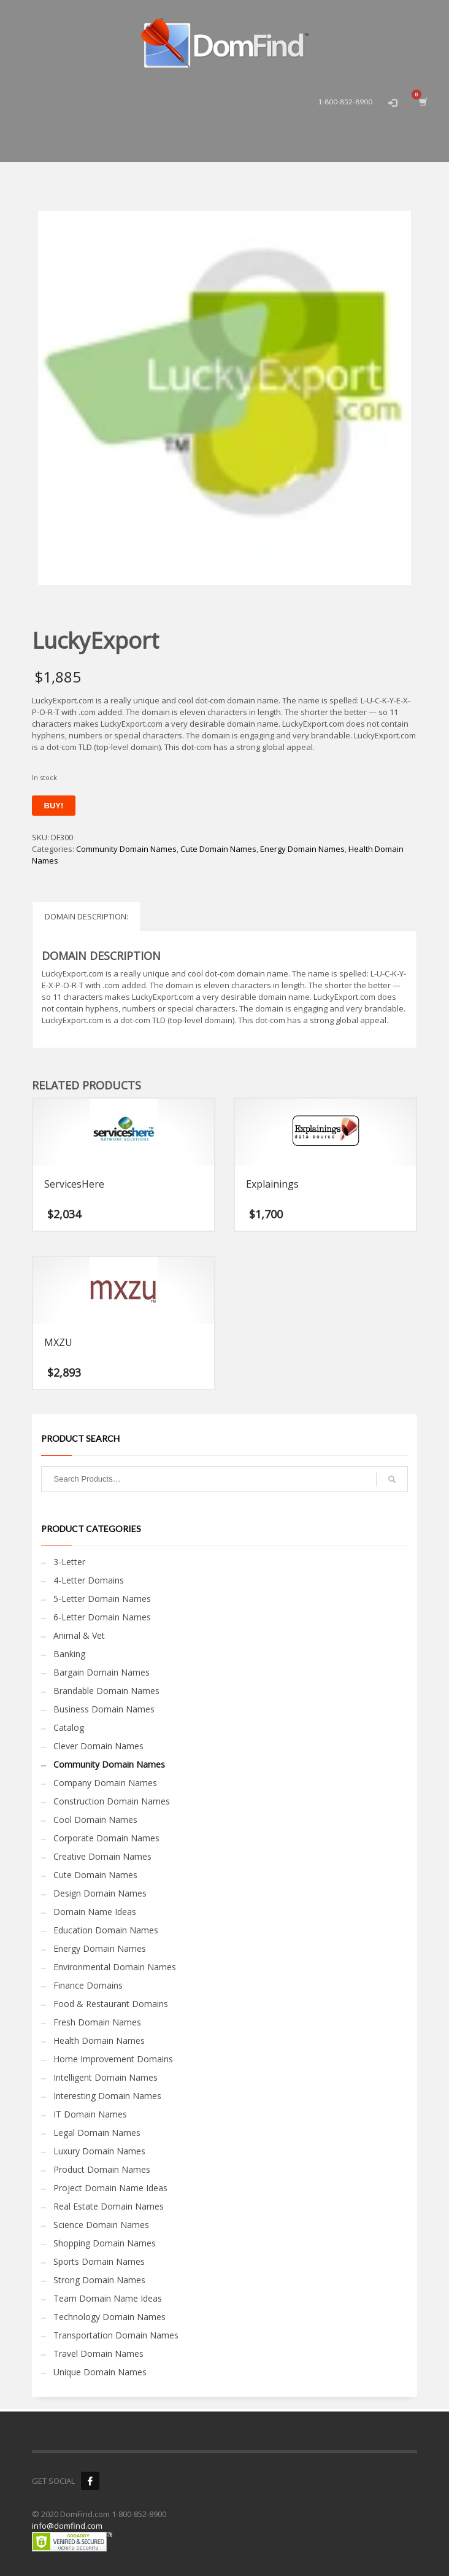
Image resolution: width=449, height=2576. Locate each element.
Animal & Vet (79, 1635)
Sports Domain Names (99, 2261)
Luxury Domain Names (99, 2151)
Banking (69, 1654)
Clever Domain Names (98, 1746)
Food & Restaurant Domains (110, 2003)
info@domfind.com (67, 2525)
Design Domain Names (100, 1893)
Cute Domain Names (218, 848)
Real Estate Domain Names (108, 2206)
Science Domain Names (101, 2224)
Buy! (54, 805)
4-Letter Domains (88, 1580)
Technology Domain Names (109, 2317)
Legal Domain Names (96, 2132)
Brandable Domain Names (106, 1690)
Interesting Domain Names (107, 2096)
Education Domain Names (105, 1930)
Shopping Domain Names (104, 2243)
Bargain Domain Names (101, 1672)
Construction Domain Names (111, 1801)
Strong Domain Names (99, 2280)
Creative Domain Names (102, 1856)
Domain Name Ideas (94, 1911)
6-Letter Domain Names (102, 1617)
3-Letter (69, 1562)
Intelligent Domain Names (105, 2077)
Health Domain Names (99, 2040)
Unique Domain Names (100, 2372)
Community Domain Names (126, 848)
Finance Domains (88, 1985)
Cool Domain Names (95, 1819)
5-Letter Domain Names (102, 1598)
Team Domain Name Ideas (107, 2298)
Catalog (68, 1727)
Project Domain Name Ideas (110, 2188)
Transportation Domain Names (115, 2335)
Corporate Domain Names (106, 1838)
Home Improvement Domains (113, 2059)
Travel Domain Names (98, 2353)
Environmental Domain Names (114, 1967)
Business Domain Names (104, 1709)
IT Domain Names (90, 2114)
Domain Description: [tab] (86, 916)
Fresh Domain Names (97, 2022)
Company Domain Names (105, 1783)
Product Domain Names (101, 2169)
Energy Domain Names (302, 848)
